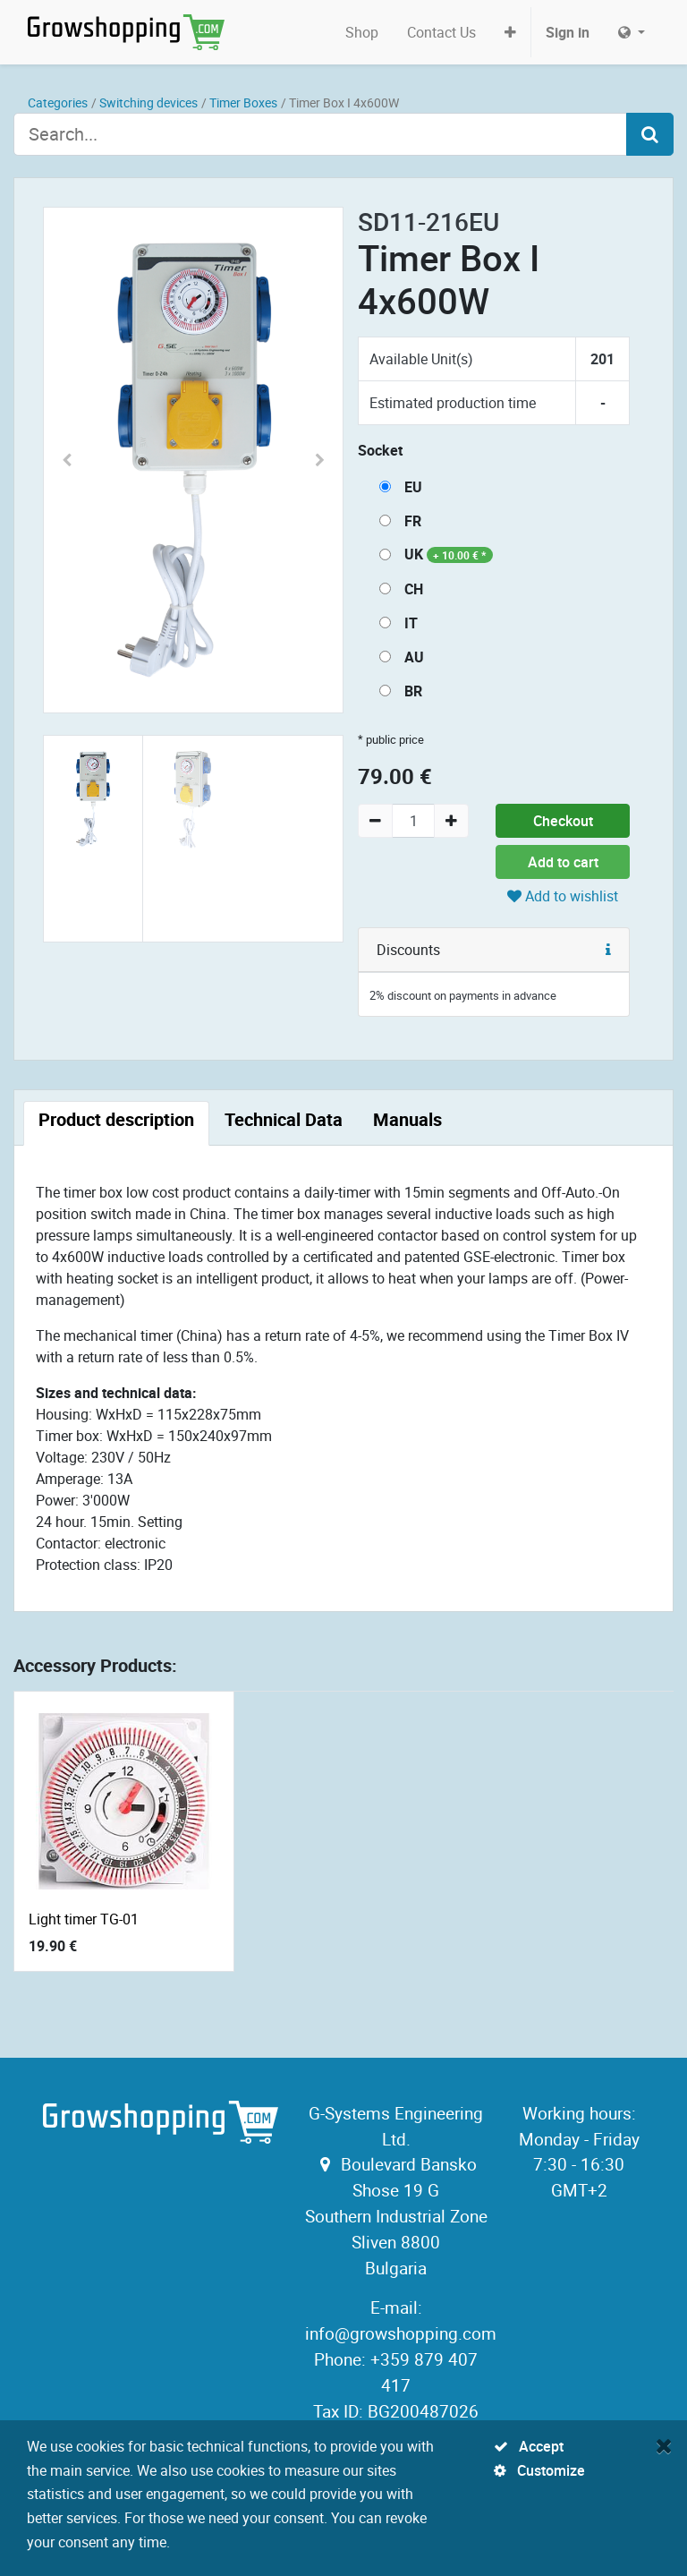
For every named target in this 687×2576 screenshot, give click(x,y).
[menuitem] (362, 32)
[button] (510, 32)
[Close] (664, 2445)
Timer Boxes (243, 102)
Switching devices (148, 102)
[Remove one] (375, 821)
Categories (58, 102)
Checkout (563, 821)
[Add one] (451, 821)
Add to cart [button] (563, 862)
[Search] (650, 134)
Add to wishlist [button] (562, 896)
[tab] (116, 1123)
